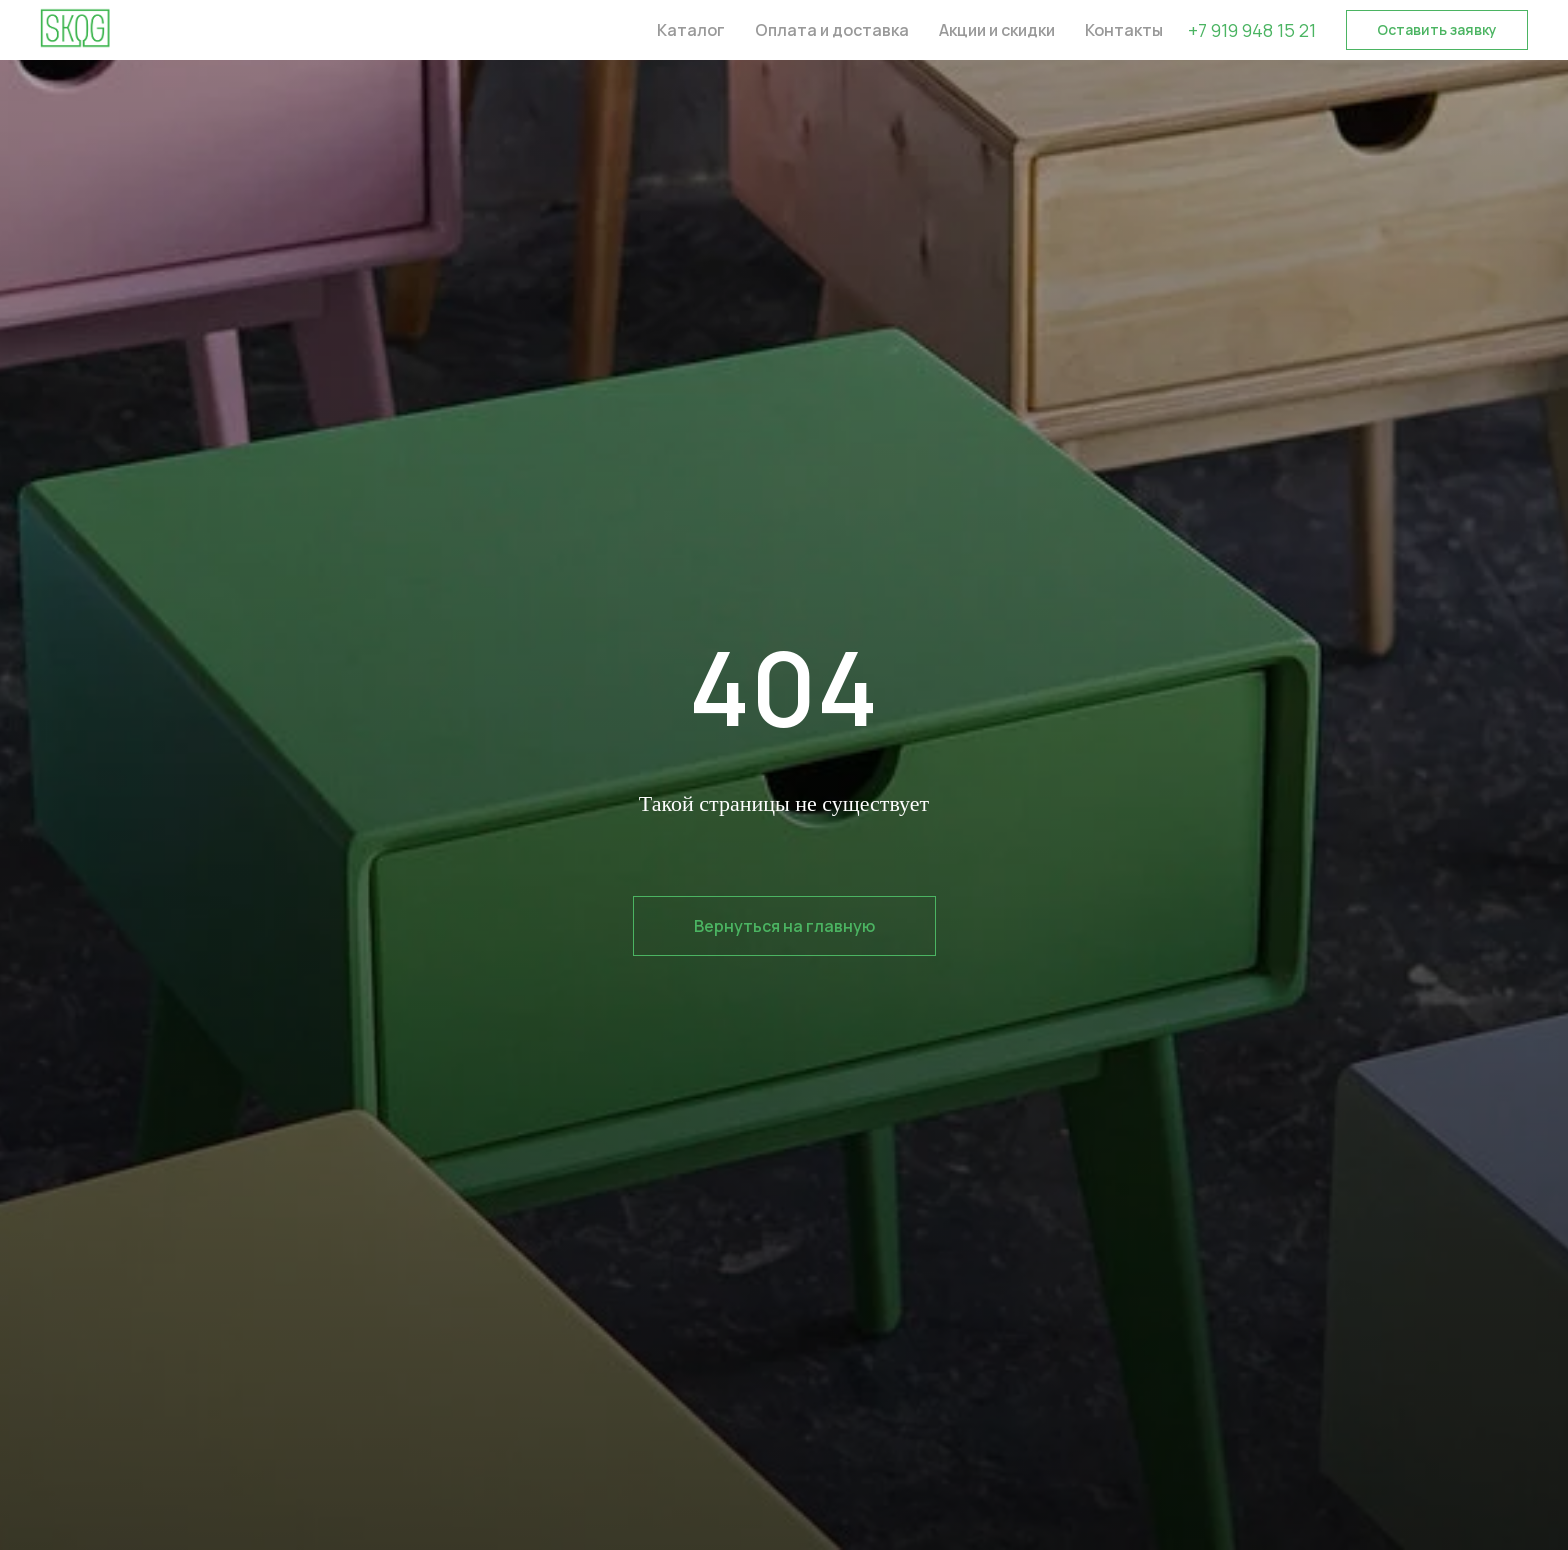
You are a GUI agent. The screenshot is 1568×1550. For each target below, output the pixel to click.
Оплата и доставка (832, 30)
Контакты (1124, 30)
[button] (1437, 30)
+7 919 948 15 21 (1252, 30)
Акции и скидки (997, 30)
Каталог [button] (691, 30)
